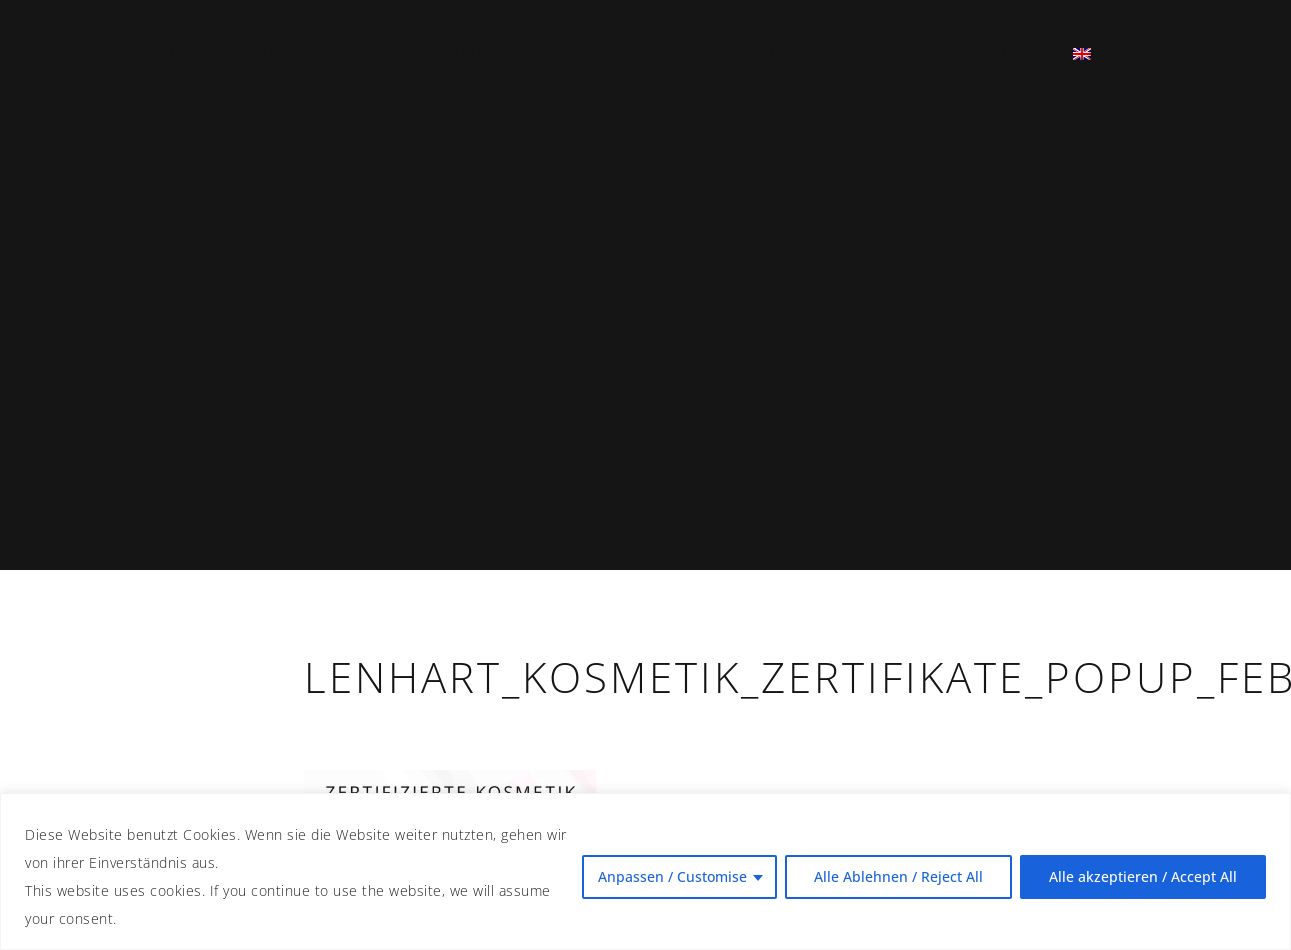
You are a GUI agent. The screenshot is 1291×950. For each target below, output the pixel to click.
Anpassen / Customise (672, 876)
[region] (645, 871)
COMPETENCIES (302, 53)
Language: (1044, 53)
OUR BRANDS (444, 53)
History (194, 53)
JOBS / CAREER (584, 53)
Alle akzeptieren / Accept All (1143, 876)
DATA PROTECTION (908, 53)
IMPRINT (786, 53)
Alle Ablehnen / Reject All (898, 876)
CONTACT (695, 53)
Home (120, 53)
